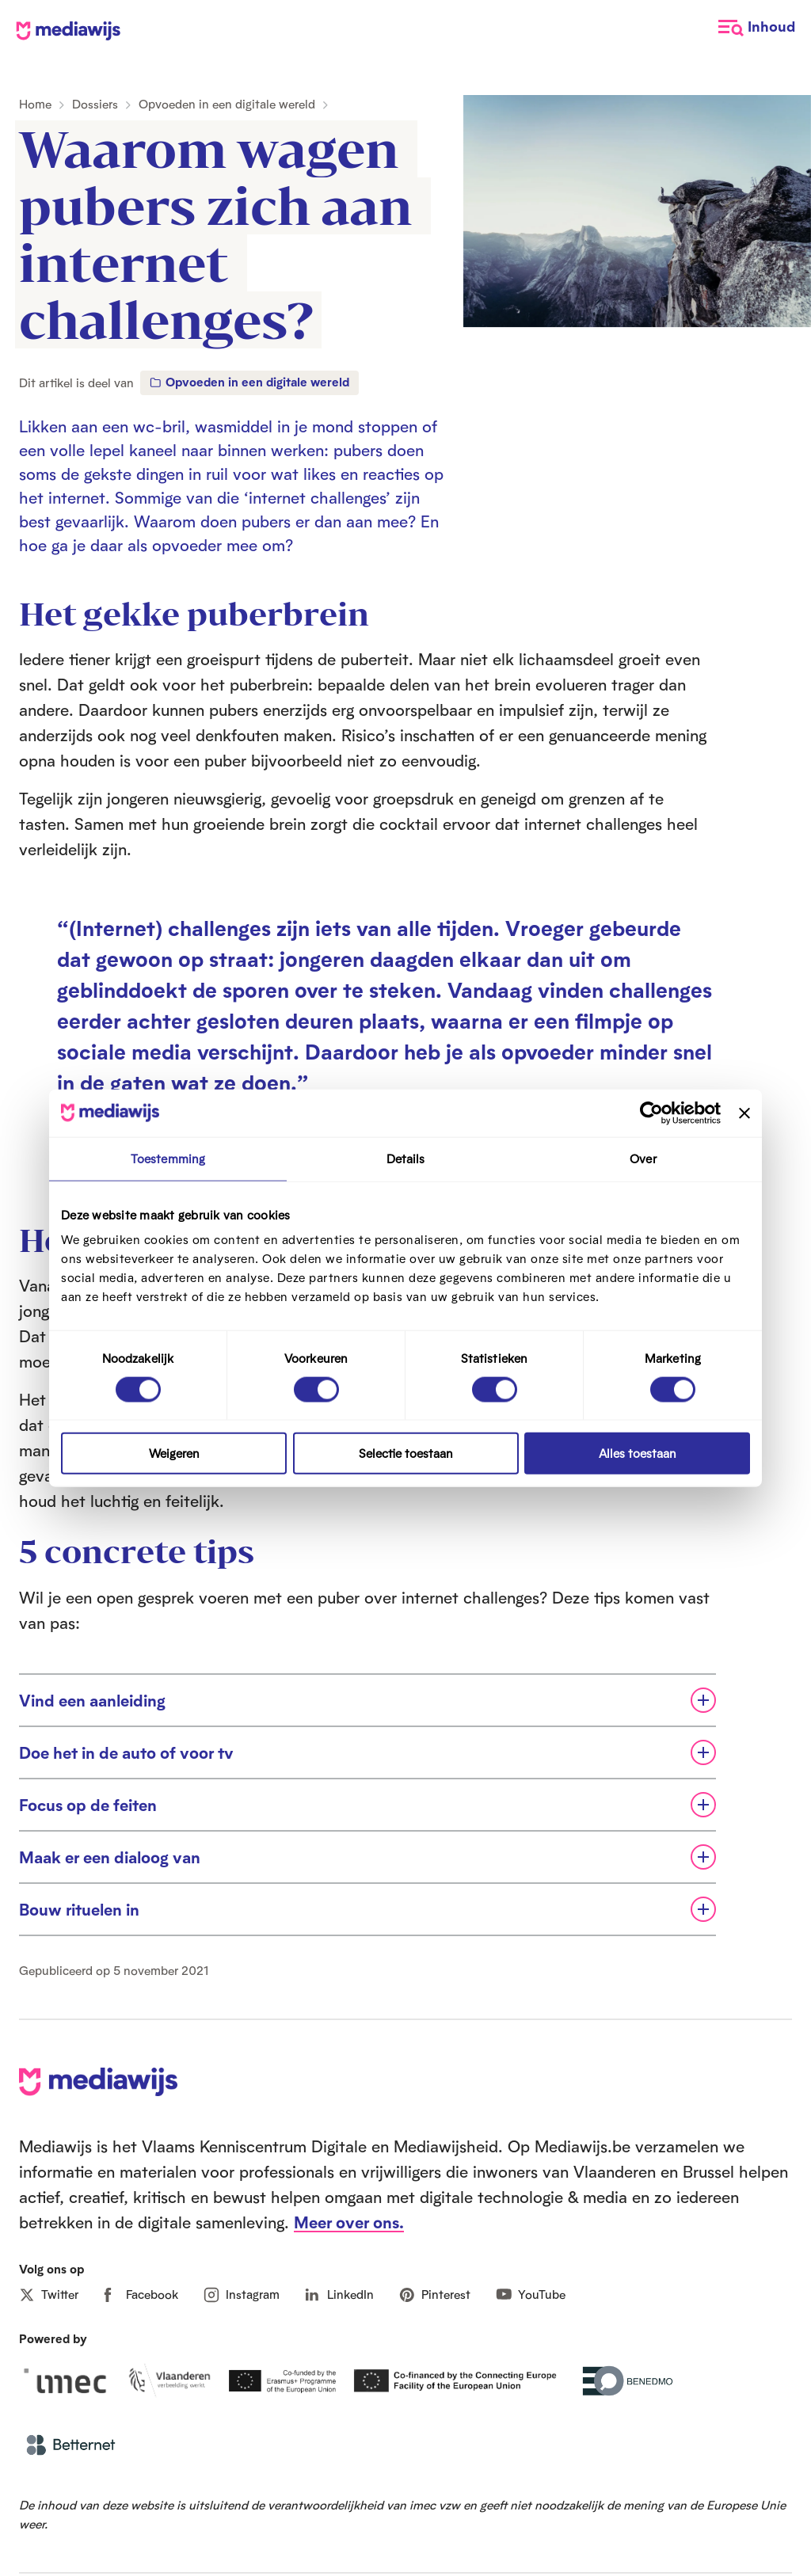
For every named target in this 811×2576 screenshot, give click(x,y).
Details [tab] (405, 1158)
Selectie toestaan (406, 1453)
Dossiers (95, 104)
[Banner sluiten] (744, 1112)
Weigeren (174, 1453)
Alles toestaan (637, 1453)
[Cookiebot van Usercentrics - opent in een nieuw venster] (651, 1112)
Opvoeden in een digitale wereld (227, 104)
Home (35, 104)
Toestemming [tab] (168, 1158)
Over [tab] (643, 1158)
